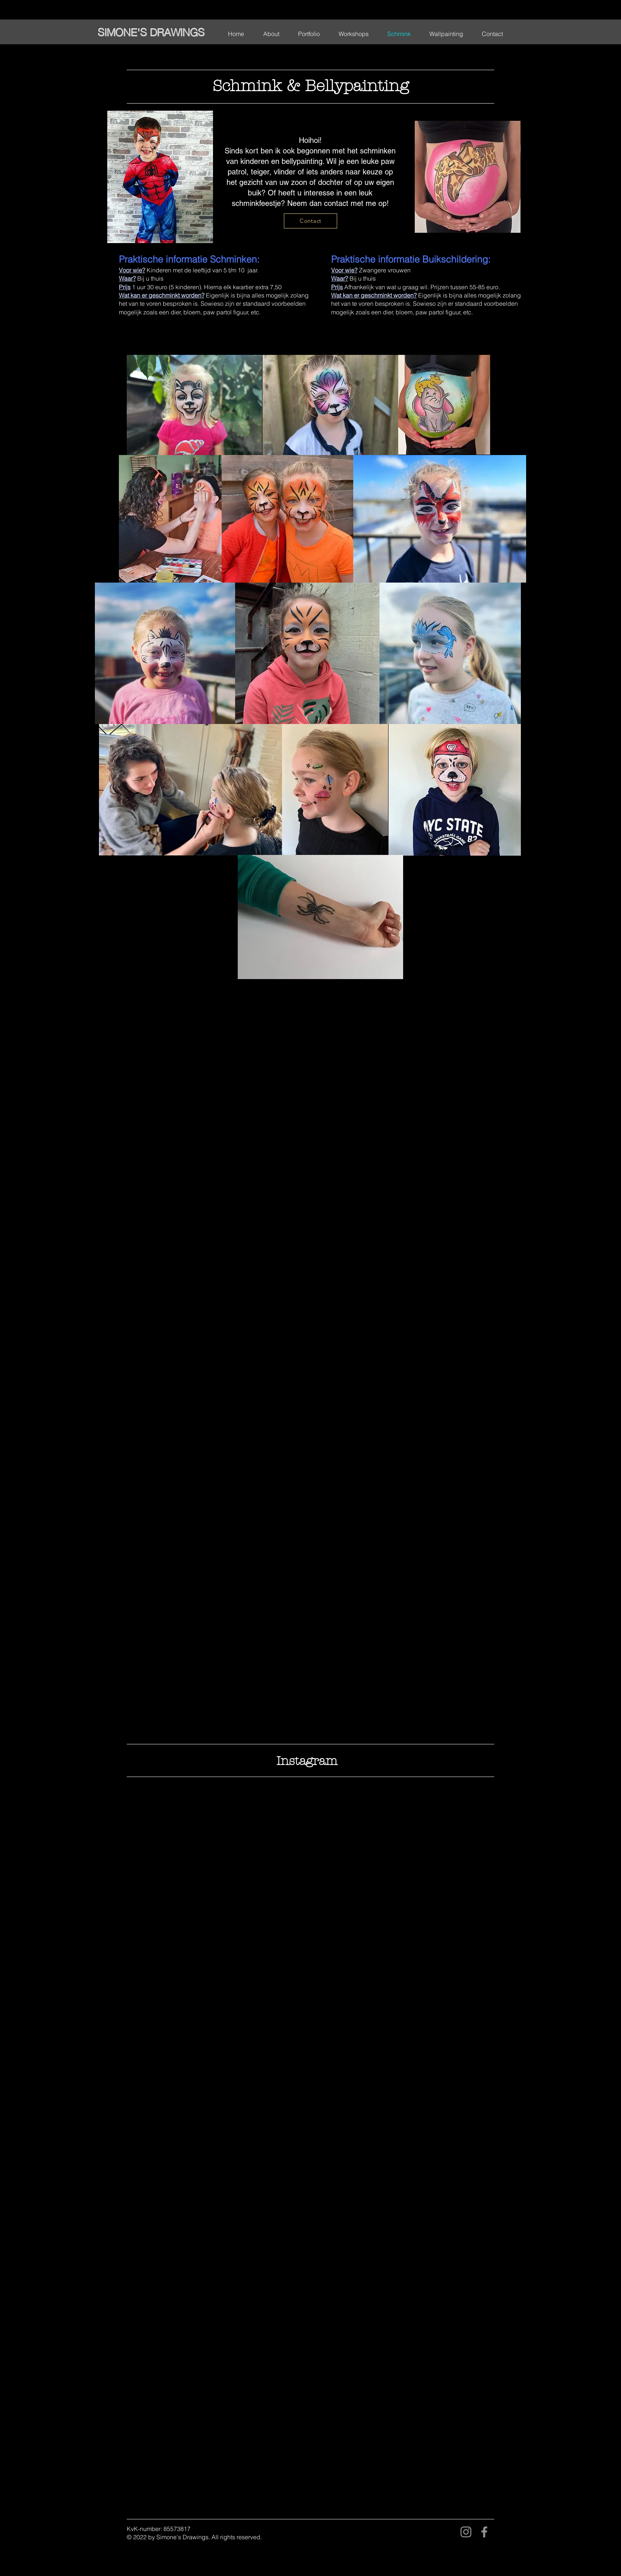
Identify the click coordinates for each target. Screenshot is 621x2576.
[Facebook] (484, 2532)
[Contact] (310, 220)
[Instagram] (466, 2532)
